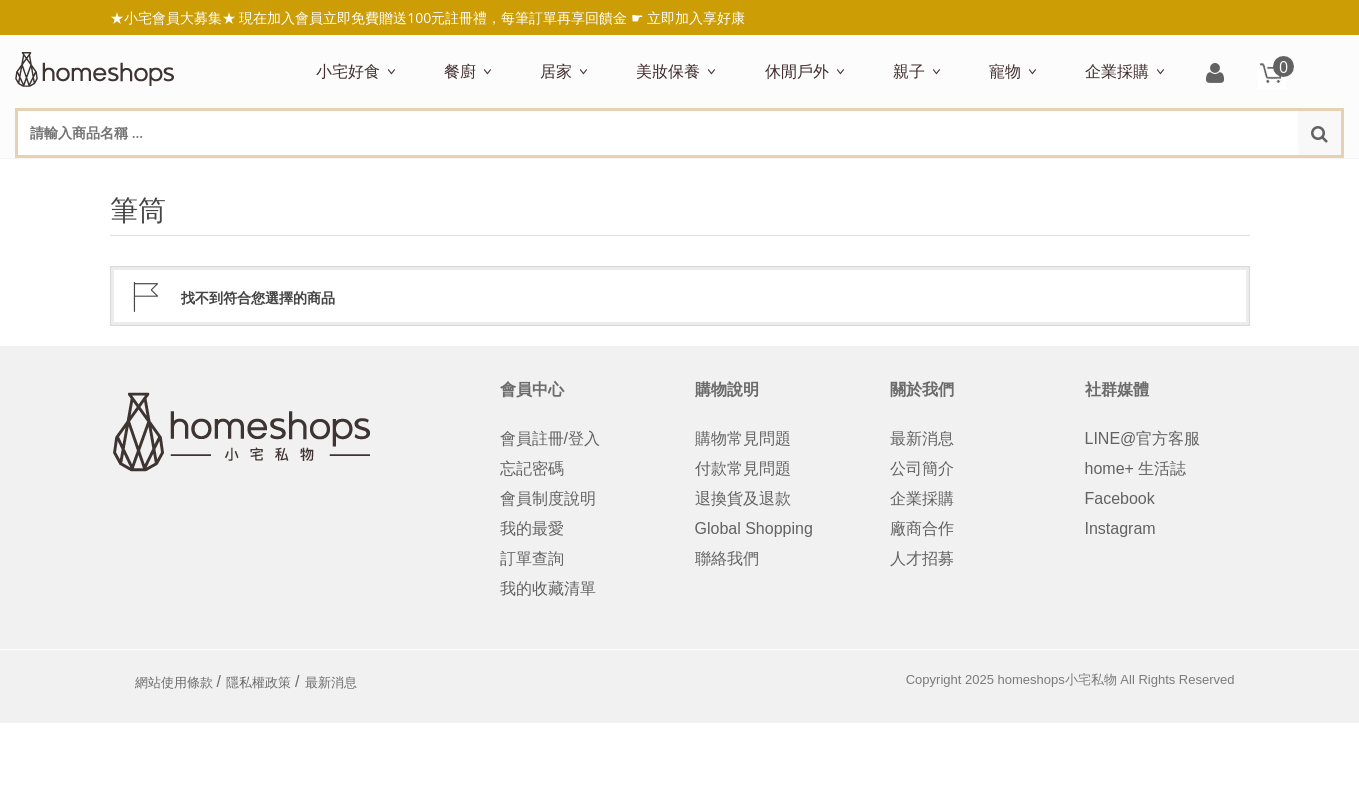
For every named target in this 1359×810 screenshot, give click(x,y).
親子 (909, 71)
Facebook (1120, 498)
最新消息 (922, 438)
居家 (556, 71)
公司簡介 (922, 468)
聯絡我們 (727, 558)
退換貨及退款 (743, 498)
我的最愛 (532, 528)
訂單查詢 (532, 558)
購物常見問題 (743, 438)
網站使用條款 (174, 682)
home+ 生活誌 (1136, 468)
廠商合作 (922, 528)
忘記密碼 (532, 468)
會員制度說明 (548, 498)
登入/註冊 (1215, 74)
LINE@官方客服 (1143, 438)
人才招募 (922, 558)
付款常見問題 (743, 468)
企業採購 (1117, 71)
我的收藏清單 (548, 588)
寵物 (1005, 71)
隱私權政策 (258, 682)
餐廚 (460, 71)
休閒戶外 (797, 71)
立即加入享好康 (696, 17)
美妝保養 (668, 71)
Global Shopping (754, 528)
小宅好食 (348, 71)
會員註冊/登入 (550, 438)
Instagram (1120, 528)
